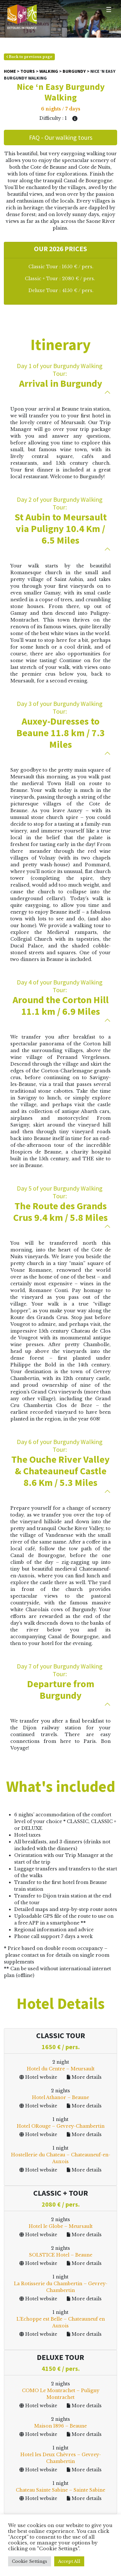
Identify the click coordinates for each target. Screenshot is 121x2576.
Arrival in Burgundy (59, 375)
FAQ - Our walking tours (60, 137)
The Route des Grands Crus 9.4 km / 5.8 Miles (59, 1203)
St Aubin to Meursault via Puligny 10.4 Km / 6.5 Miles (59, 520)
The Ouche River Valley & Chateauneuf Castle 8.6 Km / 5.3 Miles (60, 1463)
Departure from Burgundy (59, 1681)
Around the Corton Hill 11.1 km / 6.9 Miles (59, 997)
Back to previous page (29, 57)
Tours (27, 71)
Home (10, 71)
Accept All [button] (69, 2561)
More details (84, 2077)
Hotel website (38, 2077)
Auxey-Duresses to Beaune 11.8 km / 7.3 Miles (59, 724)
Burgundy (74, 71)
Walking (48, 71)
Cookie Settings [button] (29, 2561)
